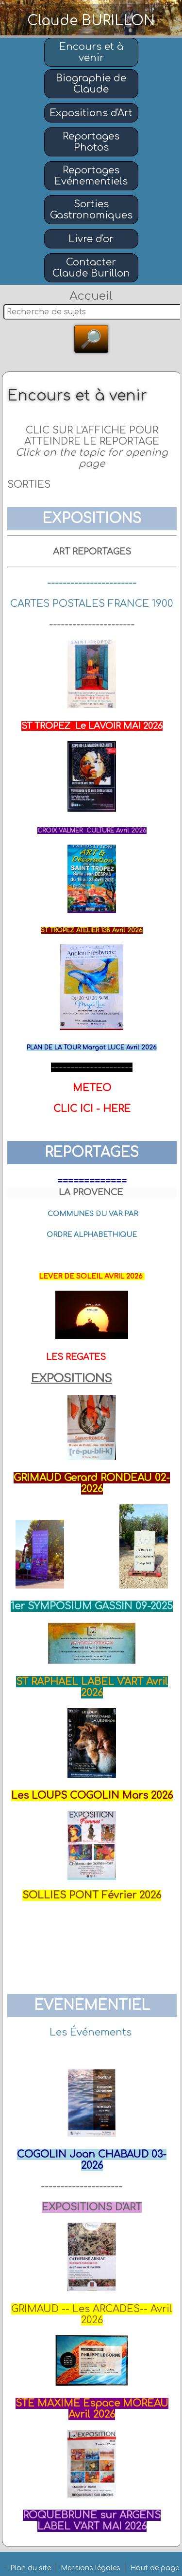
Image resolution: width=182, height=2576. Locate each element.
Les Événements (91, 2032)
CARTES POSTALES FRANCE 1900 (91, 603)
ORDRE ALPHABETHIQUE (92, 1234)
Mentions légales (90, 2568)
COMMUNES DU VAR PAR (93, 1214)
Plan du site (30, 2568)
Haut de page (154, 2568)
